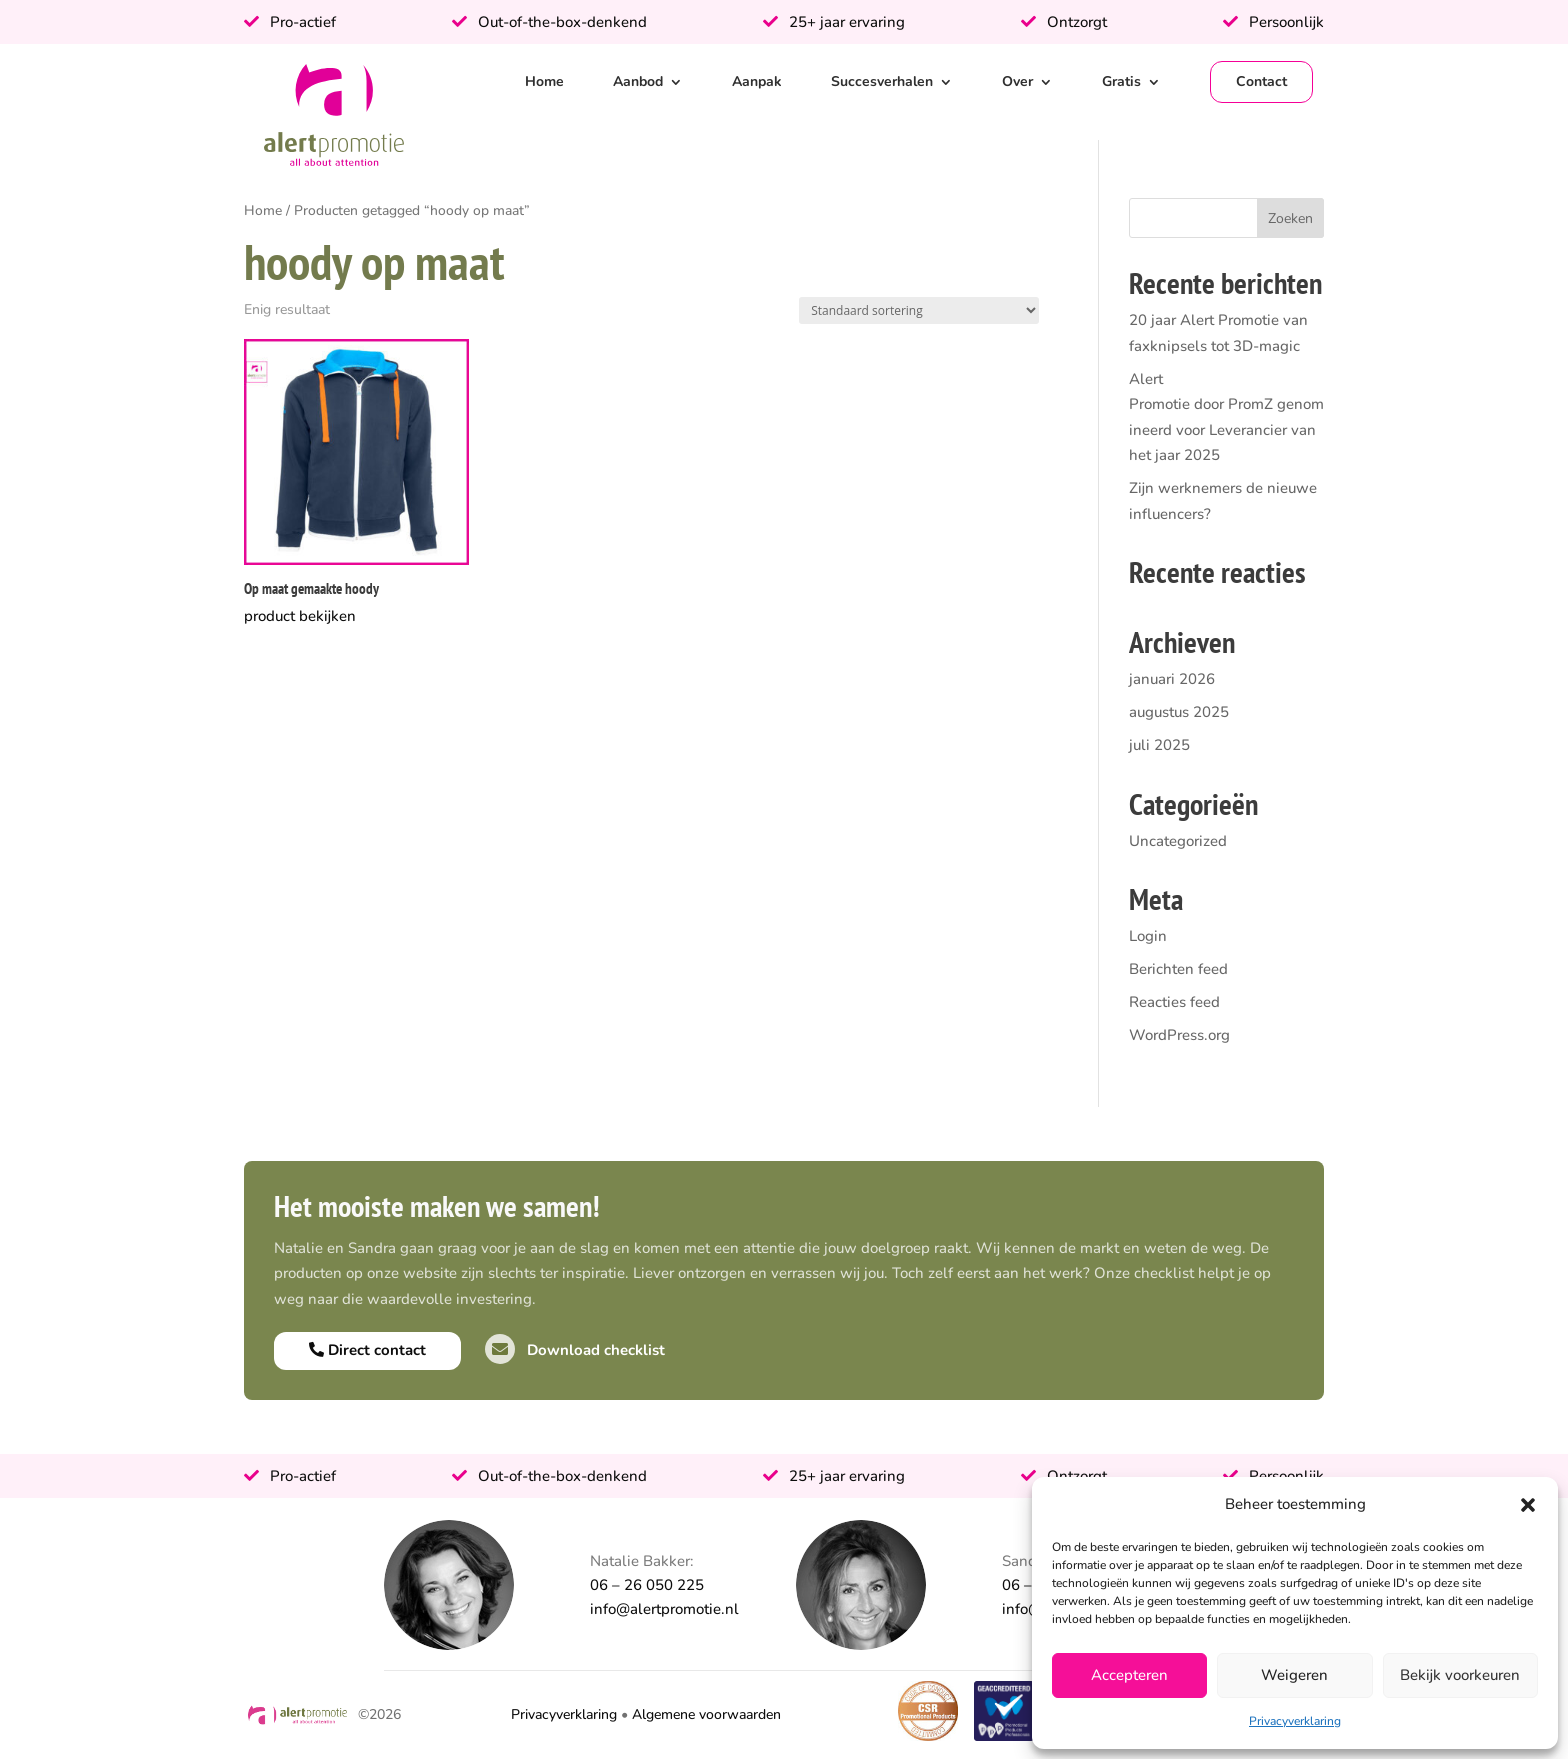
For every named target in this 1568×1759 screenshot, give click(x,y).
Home (544, 81)
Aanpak (757, 81)
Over (1017, 81)
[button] (1528, 1505)
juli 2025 (1159, 745)
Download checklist (575, 1350)
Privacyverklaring (1295, 1721)
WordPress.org (1179, 1035)
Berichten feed (1178, 969)
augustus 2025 (1179, 712)
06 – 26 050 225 (647, 1585)
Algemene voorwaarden (706, 1714)
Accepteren (1129, 1675)
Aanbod (638, 81)
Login (1148, 936)
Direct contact (367, 1350)
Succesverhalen (882, 81)
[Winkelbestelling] (919, 310)
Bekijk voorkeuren (1460, 1675)
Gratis (1121, 81)
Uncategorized (1178, 841)
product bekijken (300, 616)
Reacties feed (1174, 1002)
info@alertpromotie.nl (664, 1609)
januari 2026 (1172, 679)
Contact (1261, 81)
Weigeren (1294, 1675)
